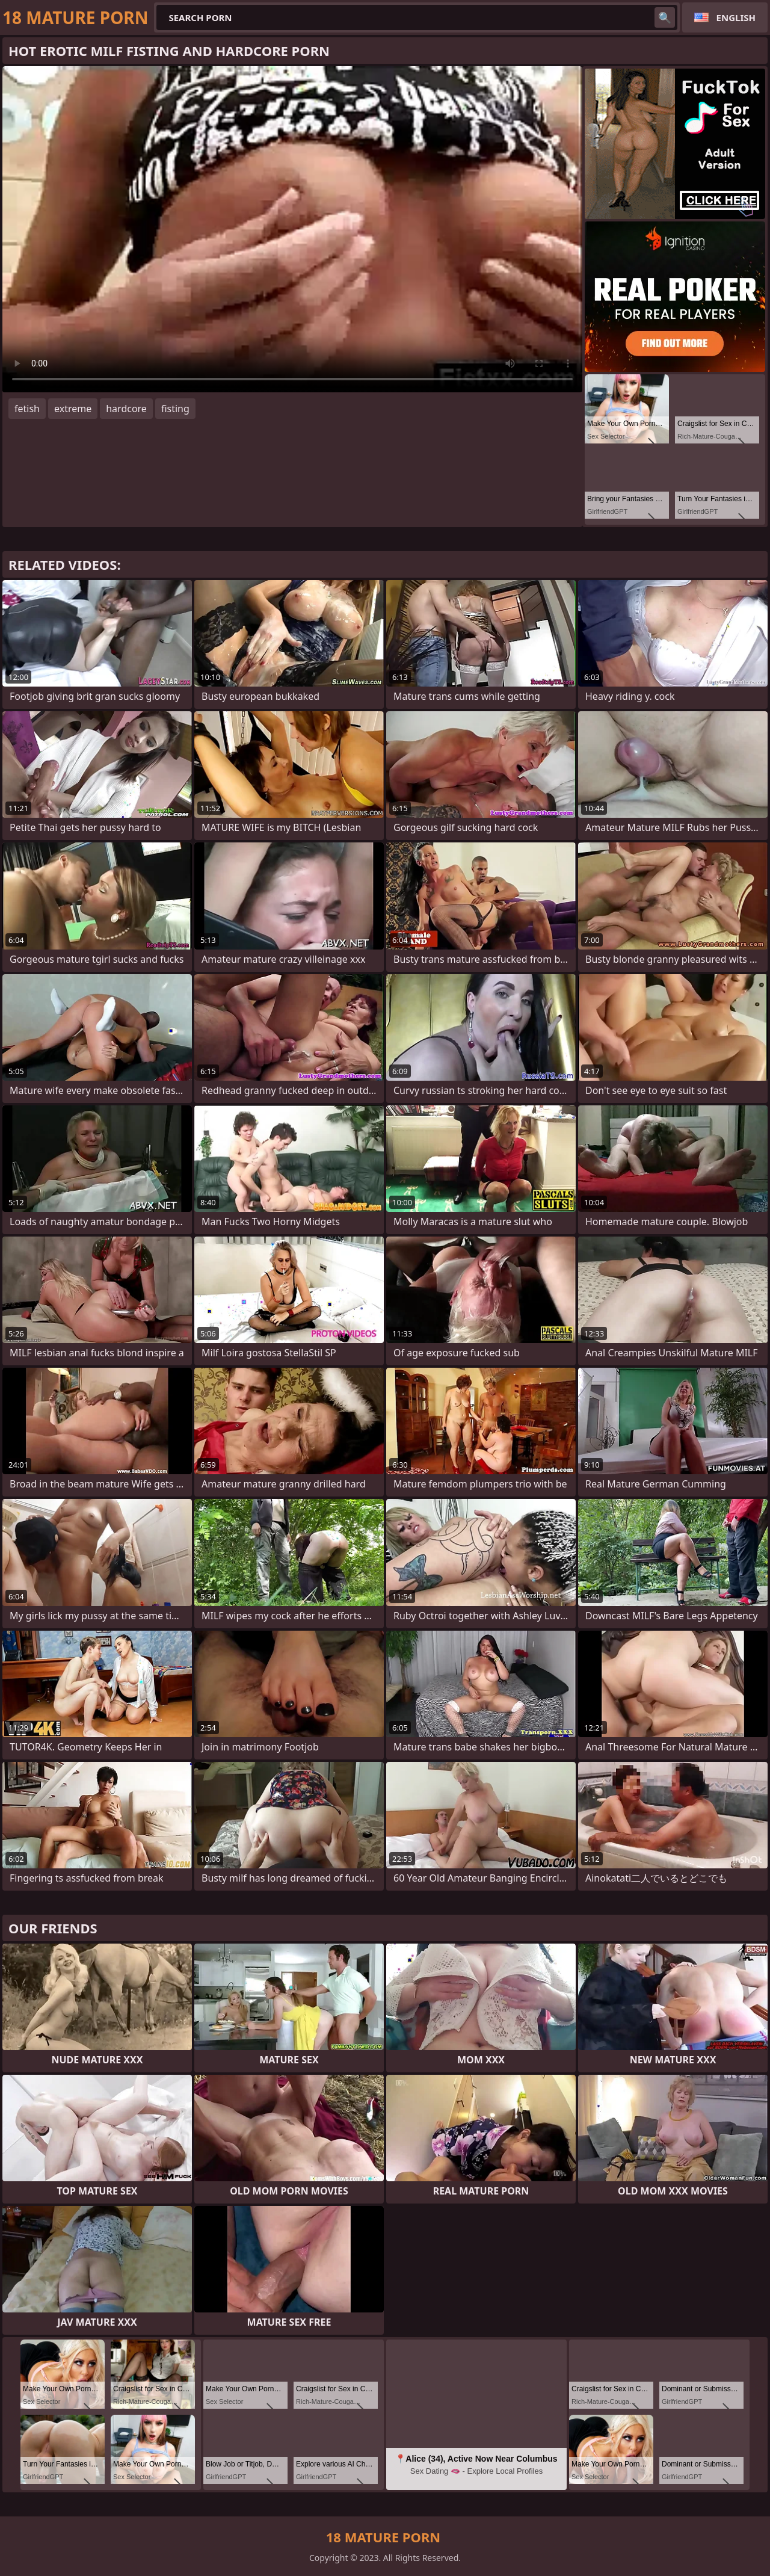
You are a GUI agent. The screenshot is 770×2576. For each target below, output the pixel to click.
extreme (72, 408)
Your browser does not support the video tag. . (292, 229)
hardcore (126, 408)
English (736, 17)
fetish (27, 408)
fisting (175, 408)
